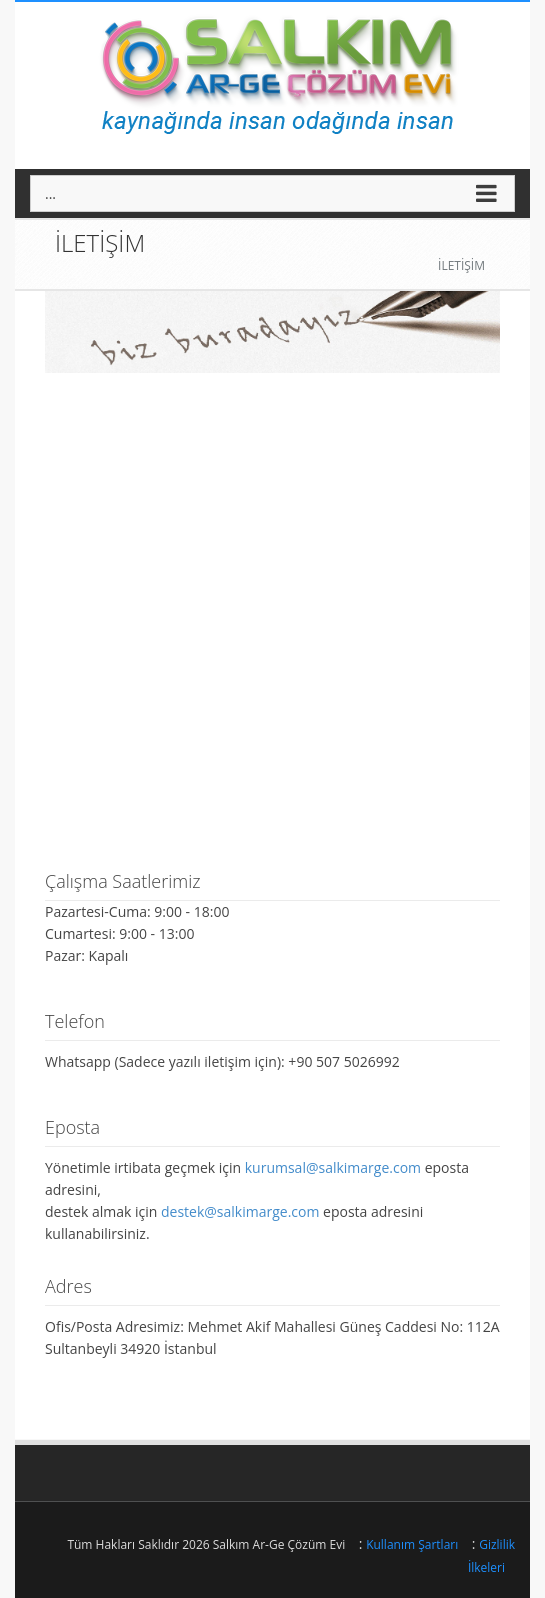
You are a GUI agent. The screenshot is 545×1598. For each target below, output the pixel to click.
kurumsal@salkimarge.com (333, 1167)
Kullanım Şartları (412, 1544)
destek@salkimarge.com (240, 1211)
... (50, 193)
